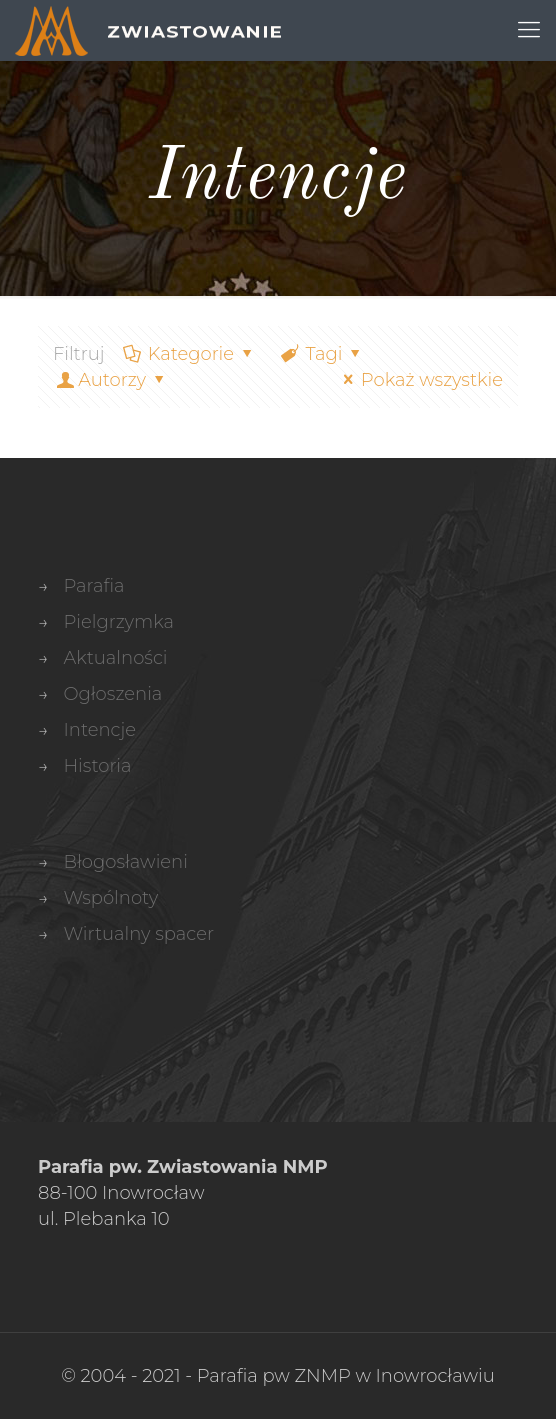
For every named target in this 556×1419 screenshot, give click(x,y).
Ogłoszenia (112, 694)
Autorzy (112, 380)
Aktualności (115, 658)
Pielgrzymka (118, 622)
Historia (97, 766)
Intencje (99, 730)
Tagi (322, 354)
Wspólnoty (110, 898)
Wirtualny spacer (138, 934)
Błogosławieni (125, 862)
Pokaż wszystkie (419, 380)
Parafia (93, 586)
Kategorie (190, 354)
